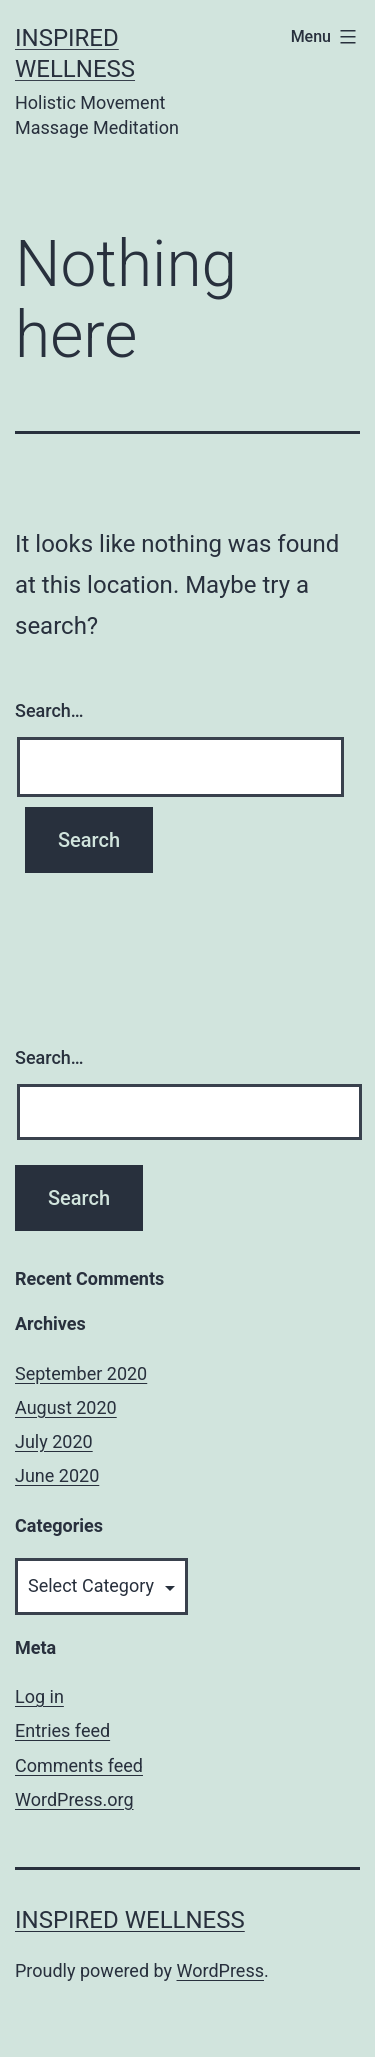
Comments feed (79, 1765)
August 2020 (66, 1407)
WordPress (220, 1970)
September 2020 (81, 1373)
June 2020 (57, 1475)
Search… (49, 710)
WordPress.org (74, 1799)
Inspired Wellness (130, 1920)
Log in (39, 1696)
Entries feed (62, 1730)
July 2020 (54, 1441)
